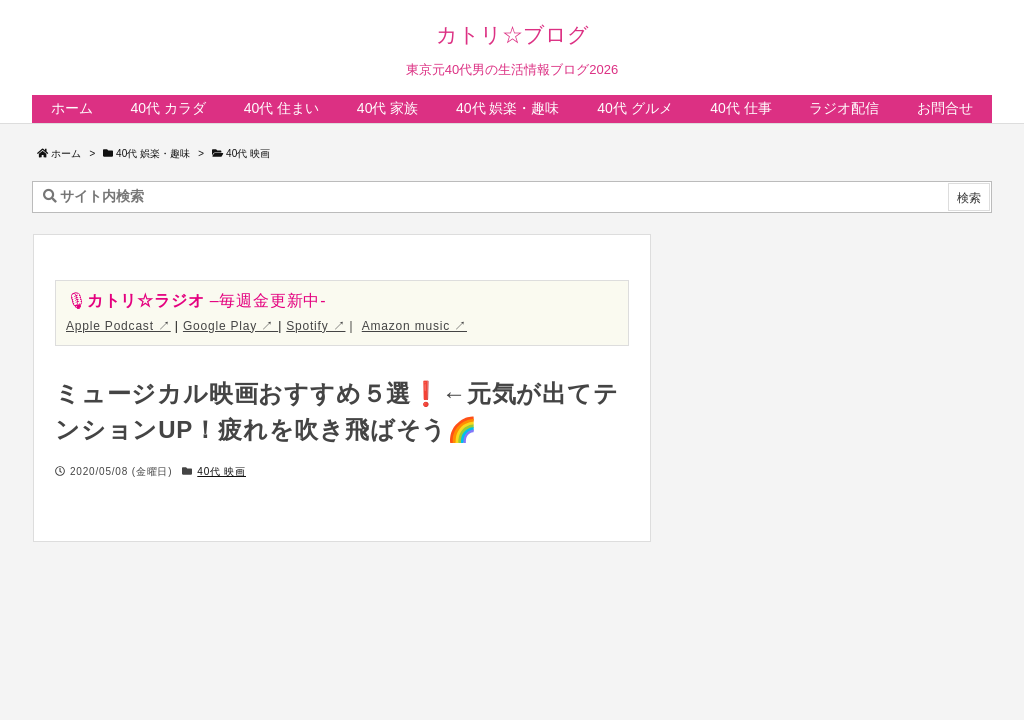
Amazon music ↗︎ (414, 326)
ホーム (66, 153)
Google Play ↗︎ (230, 326)
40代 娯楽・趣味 (153, 153)
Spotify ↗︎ (315, 326)
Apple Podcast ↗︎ (118, 326)
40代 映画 (248, 153)
